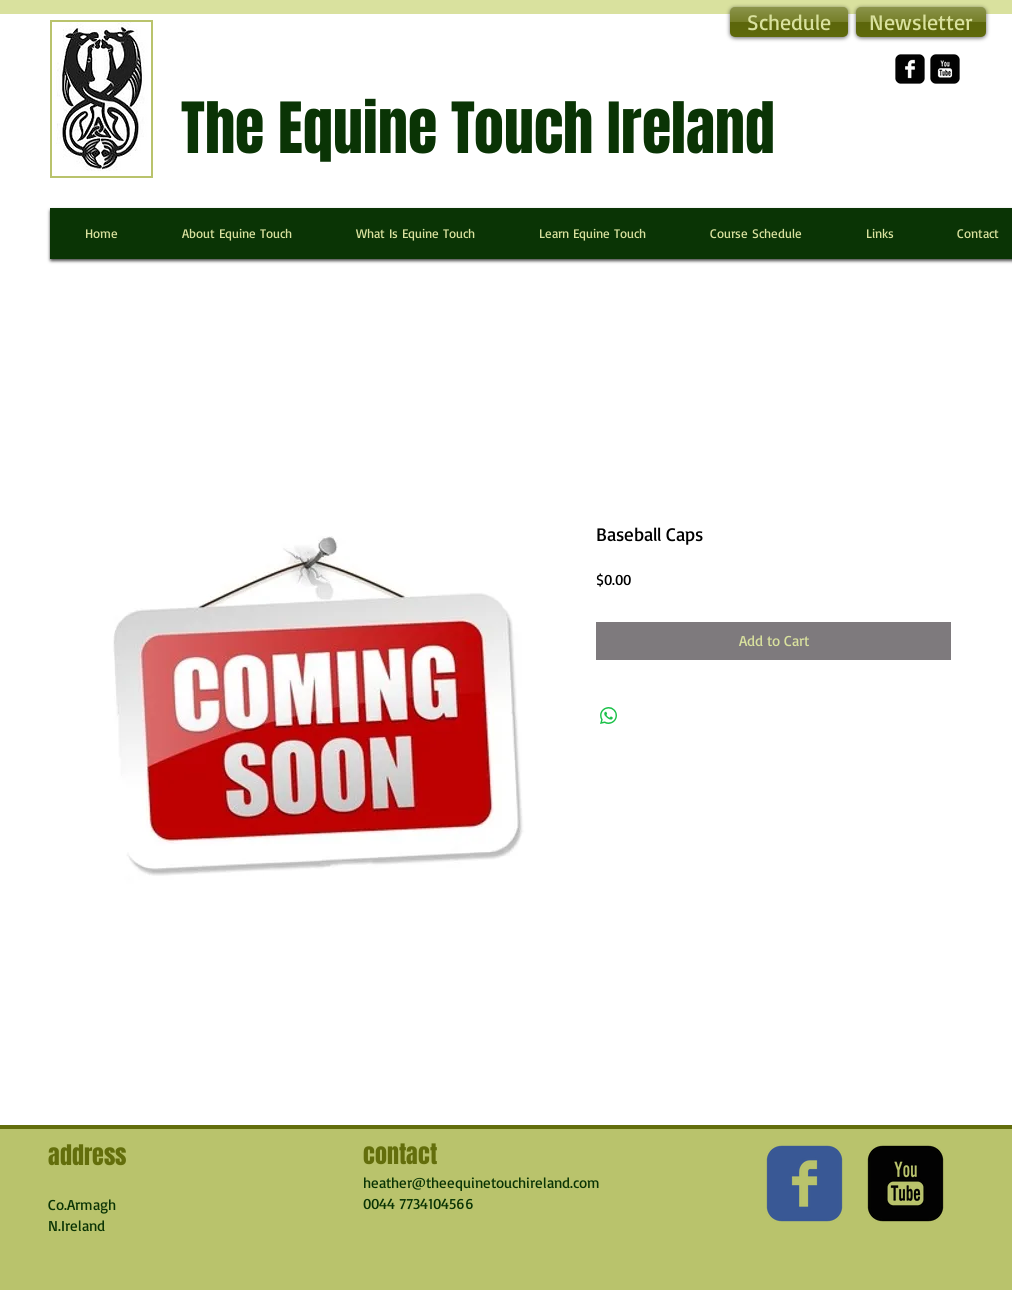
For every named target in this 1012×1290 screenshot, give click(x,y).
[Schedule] (789, 22)
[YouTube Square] (945, 69)
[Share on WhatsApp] (609, 716)
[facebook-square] (910, 69)
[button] (921, 22)
